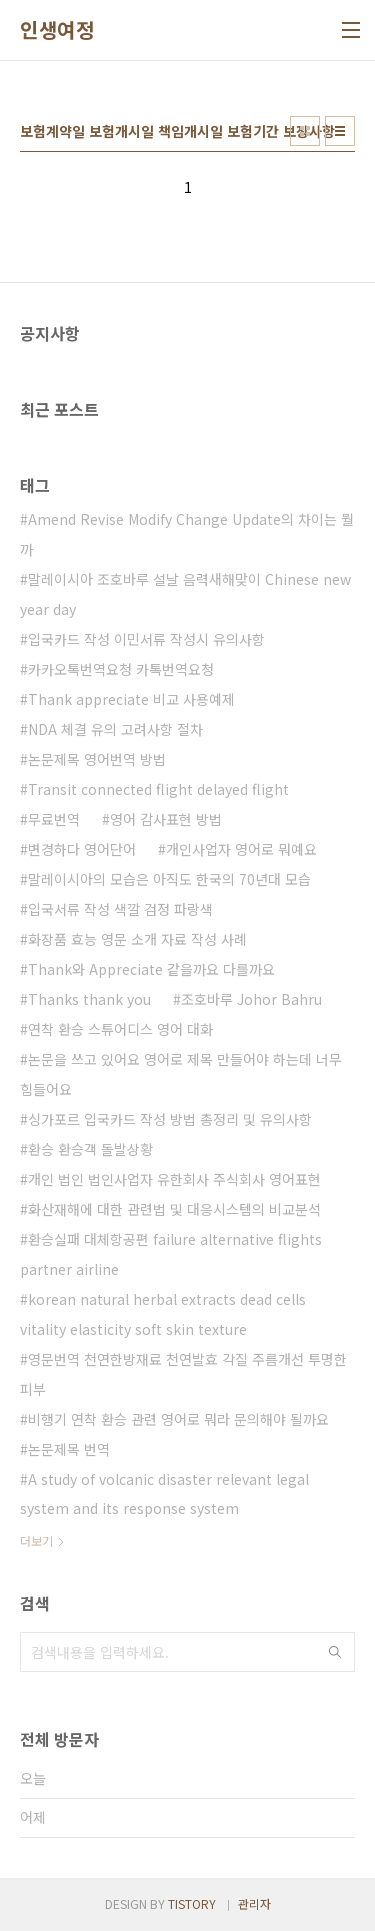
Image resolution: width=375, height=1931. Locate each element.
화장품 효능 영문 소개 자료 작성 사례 (137, 939)
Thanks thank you (89, 999)
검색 (335, 1652)
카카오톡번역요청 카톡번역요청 (121, 669)
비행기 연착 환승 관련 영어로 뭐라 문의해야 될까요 (178, 1419)
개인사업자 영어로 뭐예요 (241, 849)
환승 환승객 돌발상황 (90, 1149)
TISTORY (192, 1903)
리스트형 (340, 131)
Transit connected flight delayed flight (158, 789)
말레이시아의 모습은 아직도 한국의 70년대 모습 (169, 879)
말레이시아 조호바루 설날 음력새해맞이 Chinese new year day (185, 594)
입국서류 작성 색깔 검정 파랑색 (120, 909)
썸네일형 (305, 131)
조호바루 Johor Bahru (251, 999)
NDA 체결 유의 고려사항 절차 (115, 729)
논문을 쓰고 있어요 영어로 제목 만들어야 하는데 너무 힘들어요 (181, 1074)
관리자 (254, 1903)
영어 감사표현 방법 (166, 819)
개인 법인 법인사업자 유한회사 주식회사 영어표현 (174, 1179)
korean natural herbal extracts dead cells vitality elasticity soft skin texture (163, 1314)
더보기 (36, 1540)
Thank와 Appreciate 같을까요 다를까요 (151, 969)
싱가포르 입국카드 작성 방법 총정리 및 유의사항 (170, 1119)
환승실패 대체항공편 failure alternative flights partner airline (171, 1254)
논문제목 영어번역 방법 (97, 759)
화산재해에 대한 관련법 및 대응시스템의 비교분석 (174, 1209)
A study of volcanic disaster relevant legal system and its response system (164, 1494)
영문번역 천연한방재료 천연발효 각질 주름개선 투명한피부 (183, 1374)
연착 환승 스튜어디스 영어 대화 (120, 1029)
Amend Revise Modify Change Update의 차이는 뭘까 (187, 534)
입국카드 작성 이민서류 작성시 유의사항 (146, 639)
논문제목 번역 (69, 1449)
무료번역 (54, 819)
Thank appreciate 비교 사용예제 (131, 699)
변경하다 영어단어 (82, 849)
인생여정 (57, 30)
